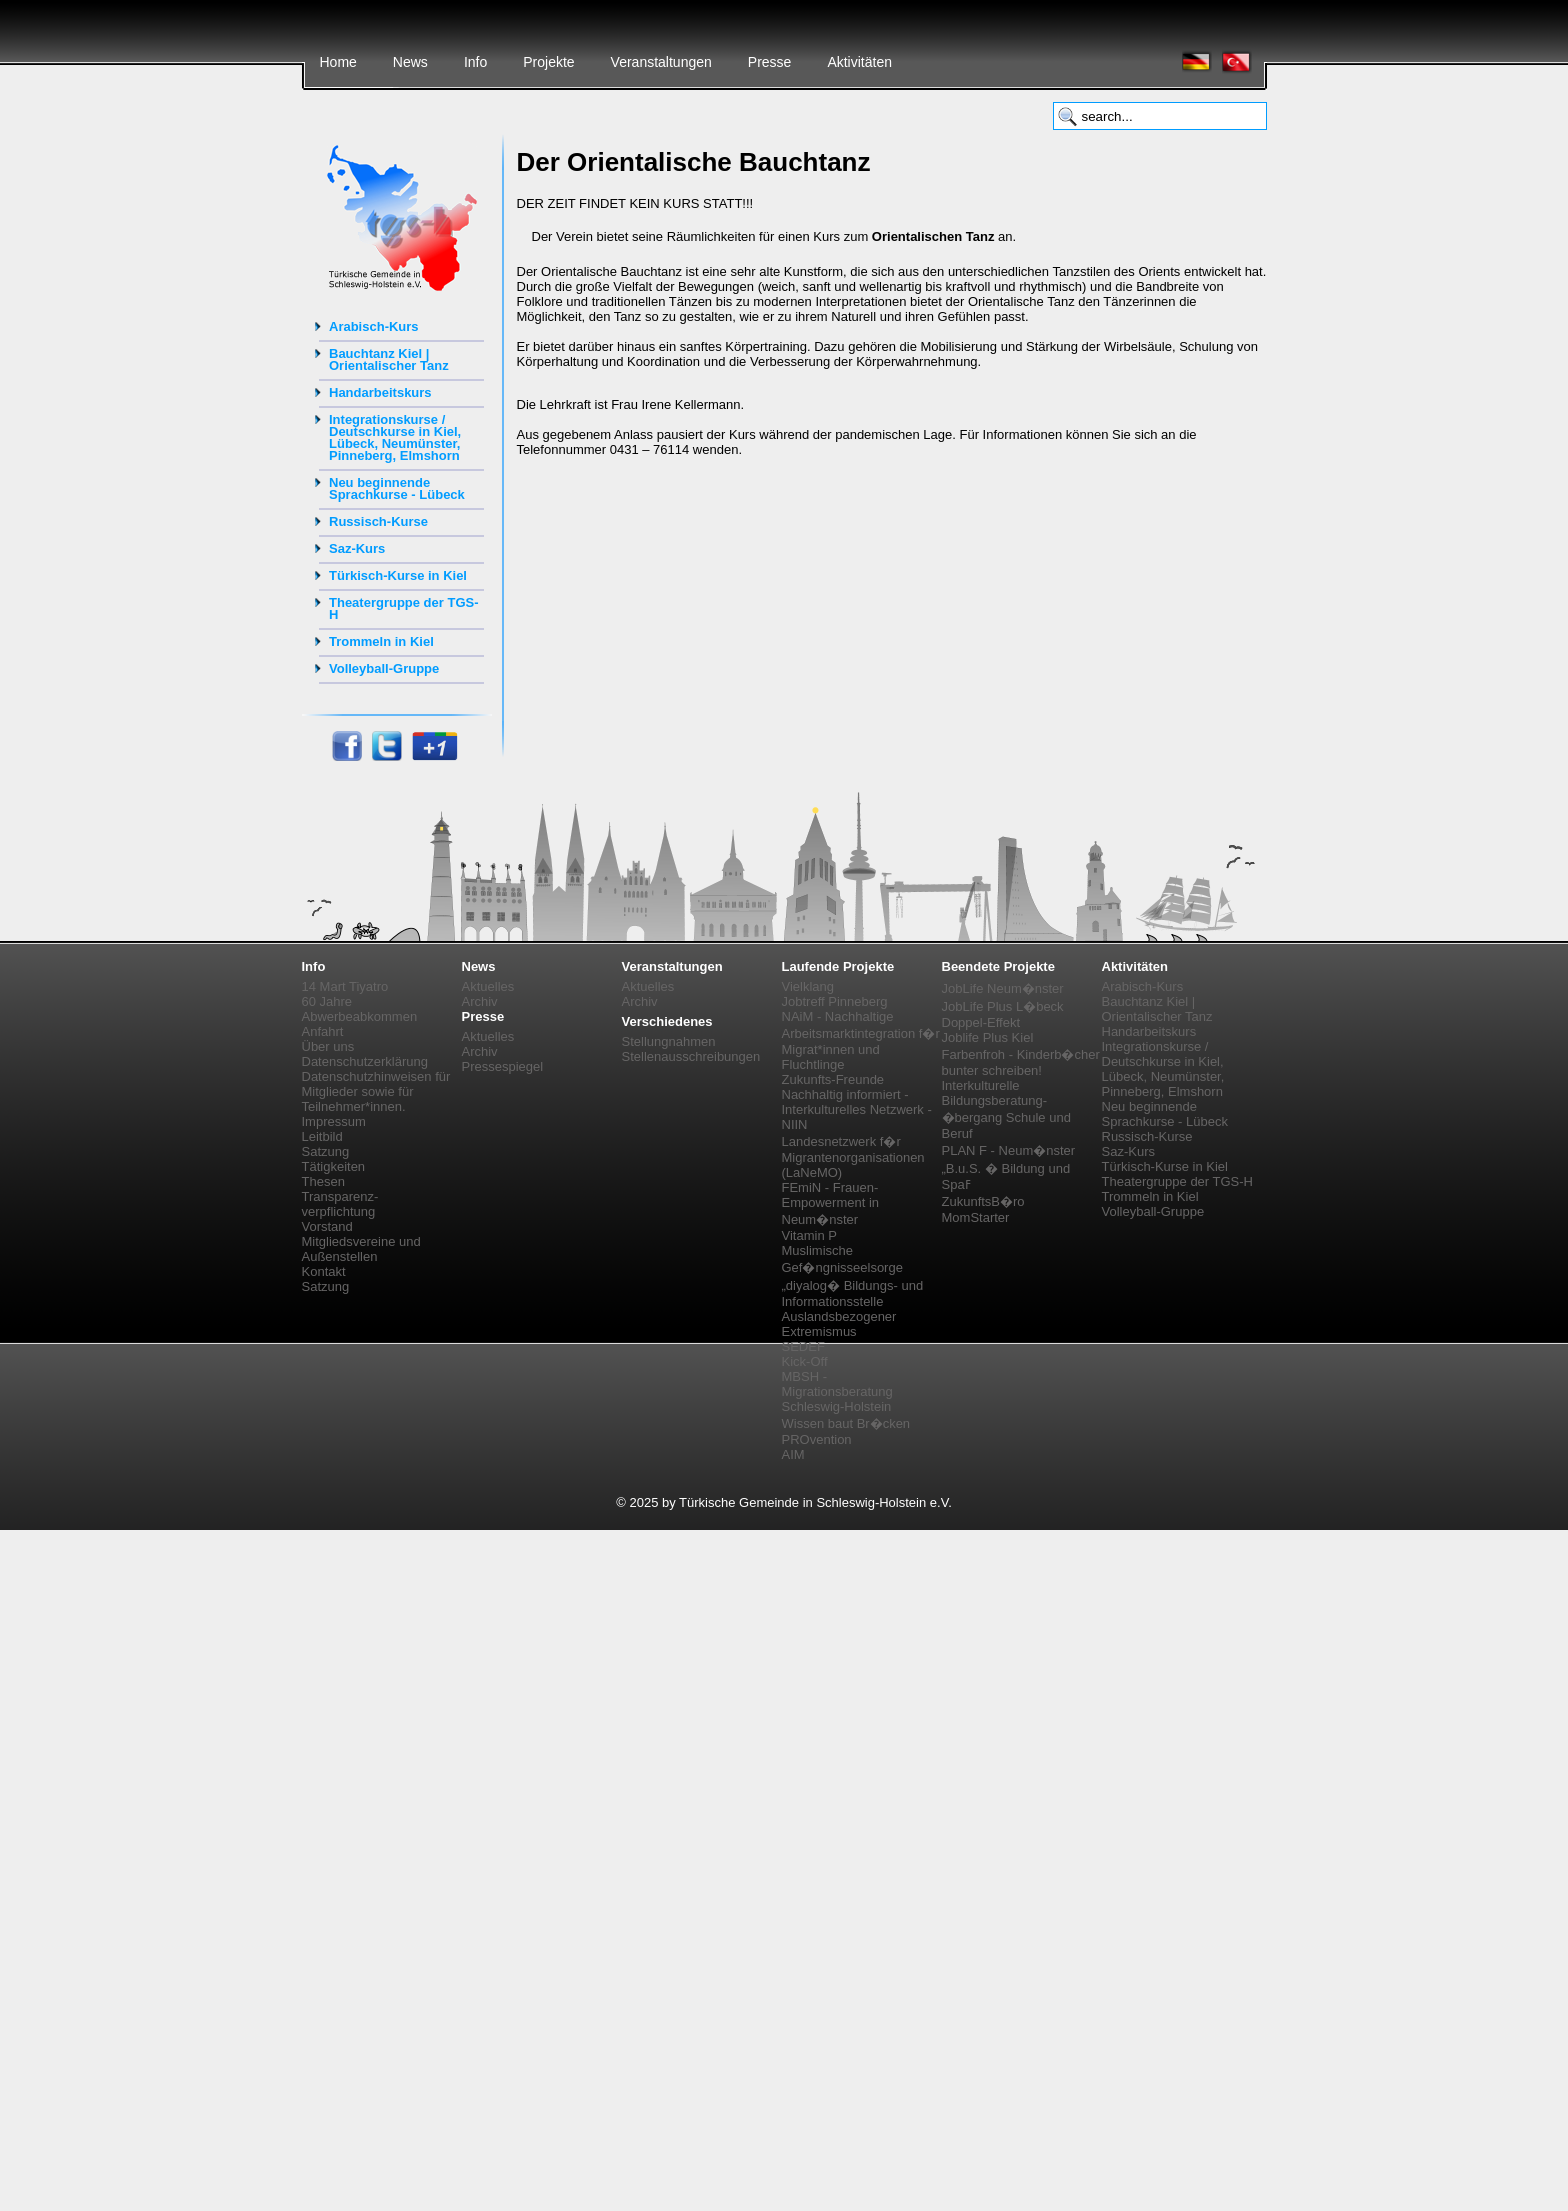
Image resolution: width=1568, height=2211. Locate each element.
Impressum (334, 1121)
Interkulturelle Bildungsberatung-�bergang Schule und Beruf (1006, 1109)
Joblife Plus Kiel (988, 1037)
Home (338, 62)
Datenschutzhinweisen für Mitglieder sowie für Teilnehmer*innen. (376, 1091)
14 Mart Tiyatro (345, 986)
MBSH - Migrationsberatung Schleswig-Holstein (837, 1391)
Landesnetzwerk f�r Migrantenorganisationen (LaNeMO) (853, 1157)
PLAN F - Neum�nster (1009, 1150)
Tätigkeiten (334, 1166)
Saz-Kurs (357, 548)
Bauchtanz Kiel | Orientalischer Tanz (389, 359)
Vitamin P (809, 1235)
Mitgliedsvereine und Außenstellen (361, 1249)
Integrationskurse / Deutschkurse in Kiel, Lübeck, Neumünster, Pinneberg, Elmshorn (395, 437)
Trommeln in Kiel (381, 641)
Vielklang (808, 986)
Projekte (548, 62)
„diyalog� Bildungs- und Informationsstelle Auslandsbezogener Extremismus (853, 1308)
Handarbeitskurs (380, 392)
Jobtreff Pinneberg (835, 1001)
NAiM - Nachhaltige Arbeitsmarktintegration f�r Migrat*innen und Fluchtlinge (861, 1040)
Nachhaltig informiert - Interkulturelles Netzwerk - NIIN (857, 1109)
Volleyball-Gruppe (384, 668)
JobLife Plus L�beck (1003, 1006)
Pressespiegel (503, 1066)
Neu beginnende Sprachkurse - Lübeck (397, 488)
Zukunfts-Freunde (833, 1079)
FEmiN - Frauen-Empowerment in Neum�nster (831, 1203)
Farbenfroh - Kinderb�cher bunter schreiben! (1021, 1062)
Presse (770, 62)
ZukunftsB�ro (983, 1201)
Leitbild (322, 1136)
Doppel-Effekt (981, 1022)
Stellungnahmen (669, 1041)
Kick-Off (805, 1361)
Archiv (480, 1001)
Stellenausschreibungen (691, 1056)
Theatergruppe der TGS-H (404, 608)
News (410, 62)
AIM (793, 1454)
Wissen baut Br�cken (846, 1423)
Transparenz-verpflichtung (340, 1204)
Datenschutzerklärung (365, 1061)
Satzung (326, 1151)
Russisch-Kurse (378, 521)
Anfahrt (323, 1031)
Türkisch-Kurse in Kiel (398, 575)
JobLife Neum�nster (1003, 988)
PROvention (817, 1439)
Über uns (328, 1046)
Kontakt (324, 1271)
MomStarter (976, 1217)
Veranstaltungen (661, 62)
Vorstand (327, 1226)
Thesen (323, 1181)
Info (475, 62)
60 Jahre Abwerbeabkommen (360, 1009)
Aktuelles (488, 986)
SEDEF (803, 1346)
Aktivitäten (859, 62)
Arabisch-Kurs (374, 326)
